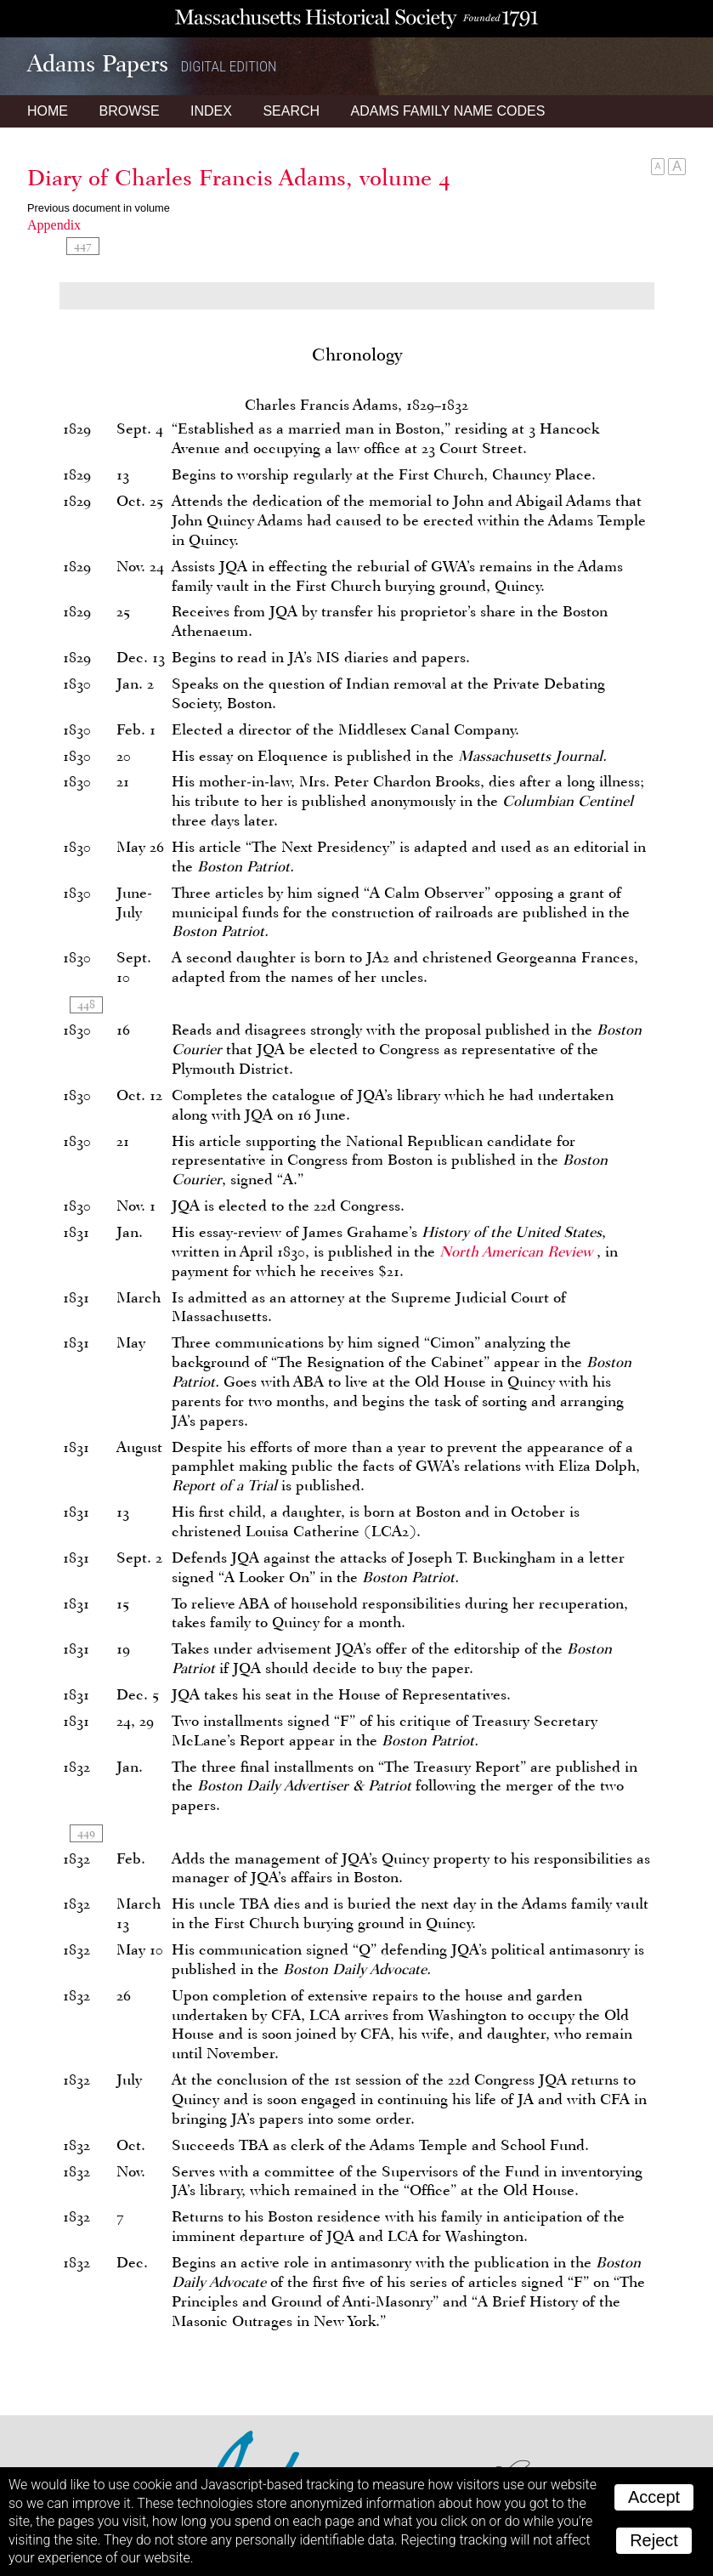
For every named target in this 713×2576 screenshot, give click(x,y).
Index (211, 111)
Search (291, 111)
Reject (654, 2540)
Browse (129, 111)
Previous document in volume (98, 207)
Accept (654, 2497)
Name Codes (448, 111)
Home (47, 111)
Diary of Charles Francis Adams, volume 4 (238, 177)
